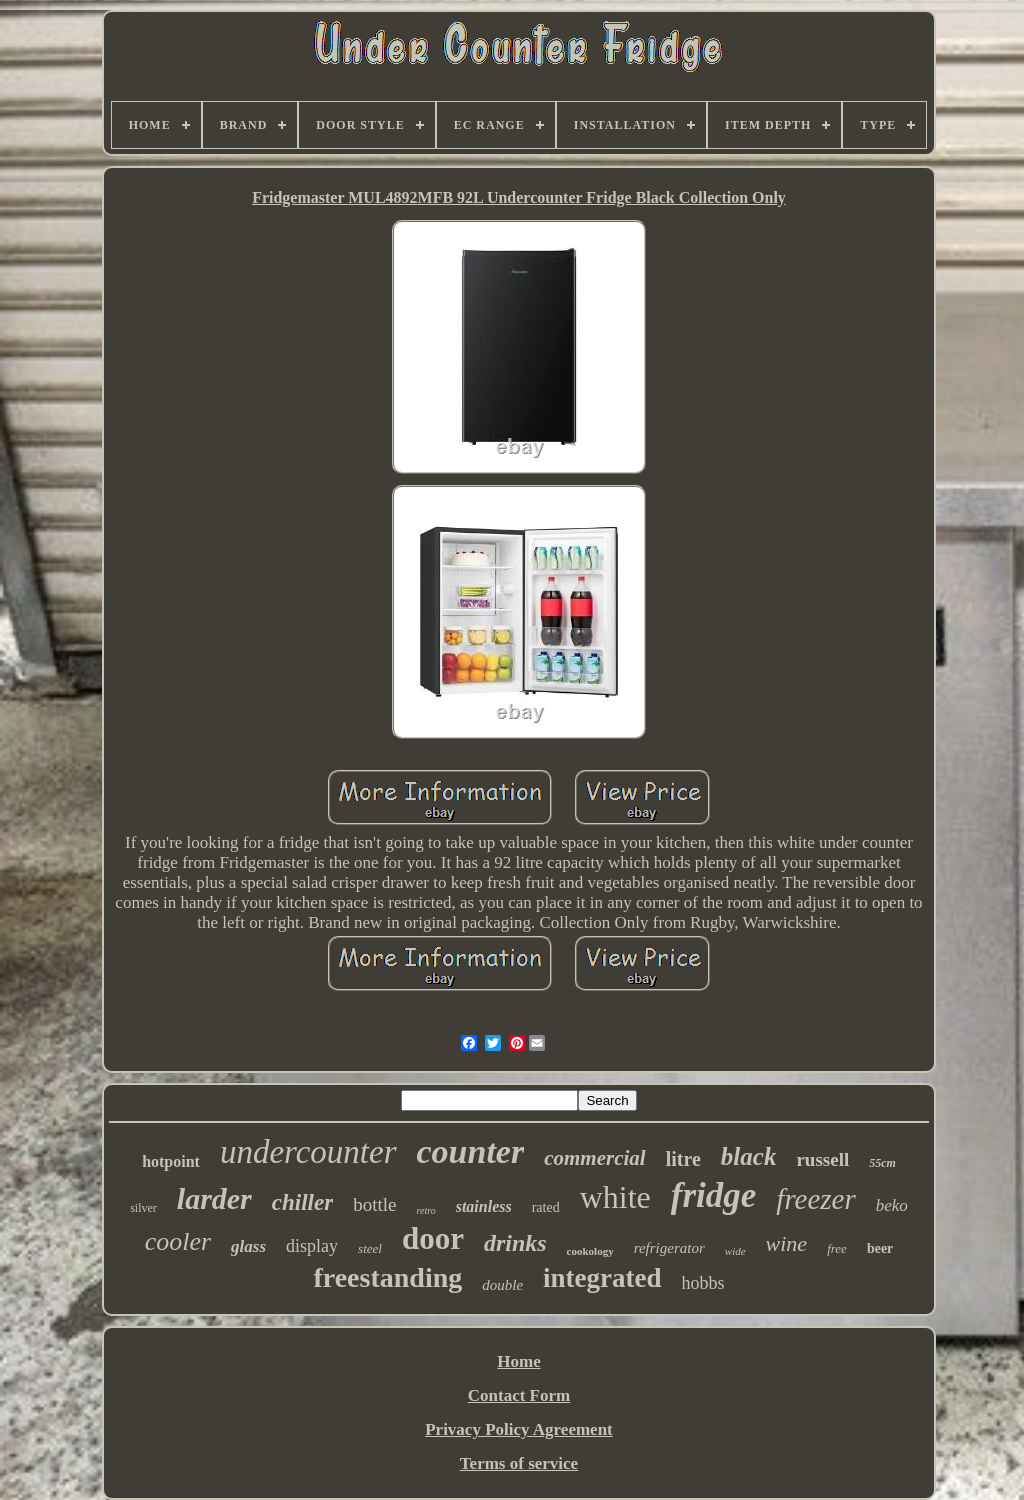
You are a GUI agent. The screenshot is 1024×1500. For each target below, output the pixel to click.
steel (370, 1248)
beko (892, 1205)
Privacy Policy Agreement (519, 1429)
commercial (594, 1158)
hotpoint (171, 1161)
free (837, 1248)
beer (880, 1248)
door (433, 1238)
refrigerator (669, 1248)
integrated (602, 1278)
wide (735, 1251)
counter (471, 1151)
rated (546, 1207)
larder (214, 1198)
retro (425, 1210)
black (749, 1156)
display (312, 1246)
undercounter (308, 1152)
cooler (178, 1241)
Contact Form (519, 1395)
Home (518, 1361)
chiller (302, 1202)
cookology (590, 1251)
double (502, 1285)
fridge (714, 1195)
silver (143, 1208)
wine (787, 1243)
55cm (882, 1163)
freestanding (387, 1277)
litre (683, 1159)
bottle (374, 1204)
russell (822, 1159)
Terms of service (519, 1463)
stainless (484, 1206)
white (615, 1197)
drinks (515, 1243)
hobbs (703, 1283)
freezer (815, 1199)
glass (248, 1246)
